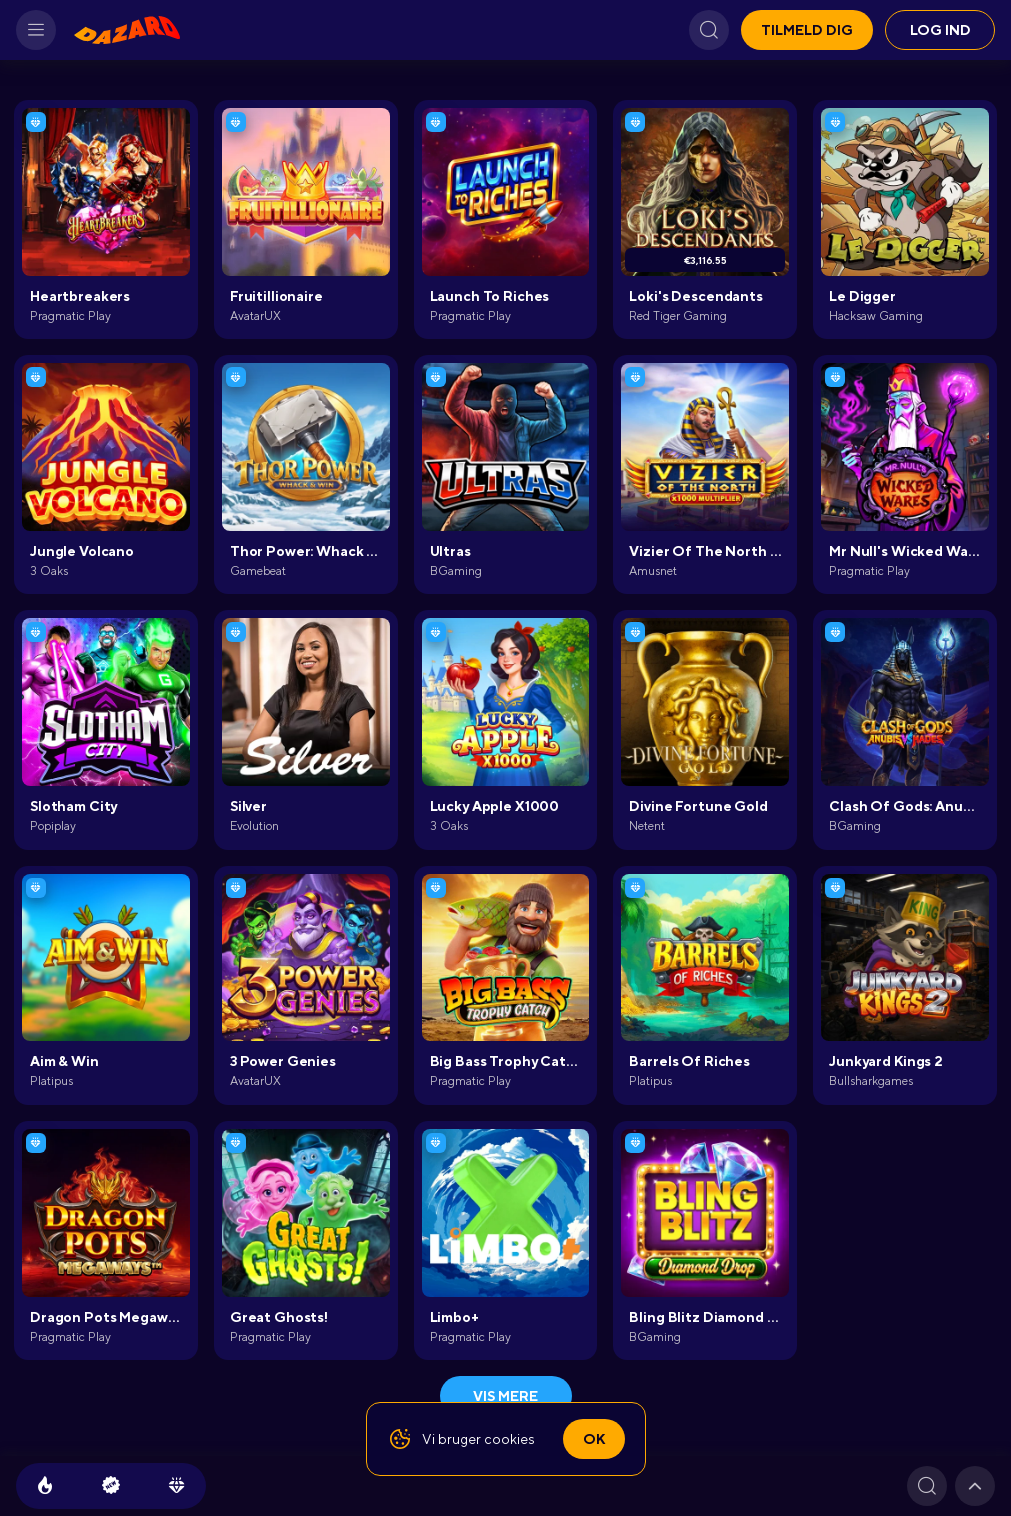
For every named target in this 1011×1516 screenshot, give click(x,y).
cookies (509, 1439)
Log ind (940, 30)
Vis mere (505, 1396)
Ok (594, 1439)
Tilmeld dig (807, 30)
